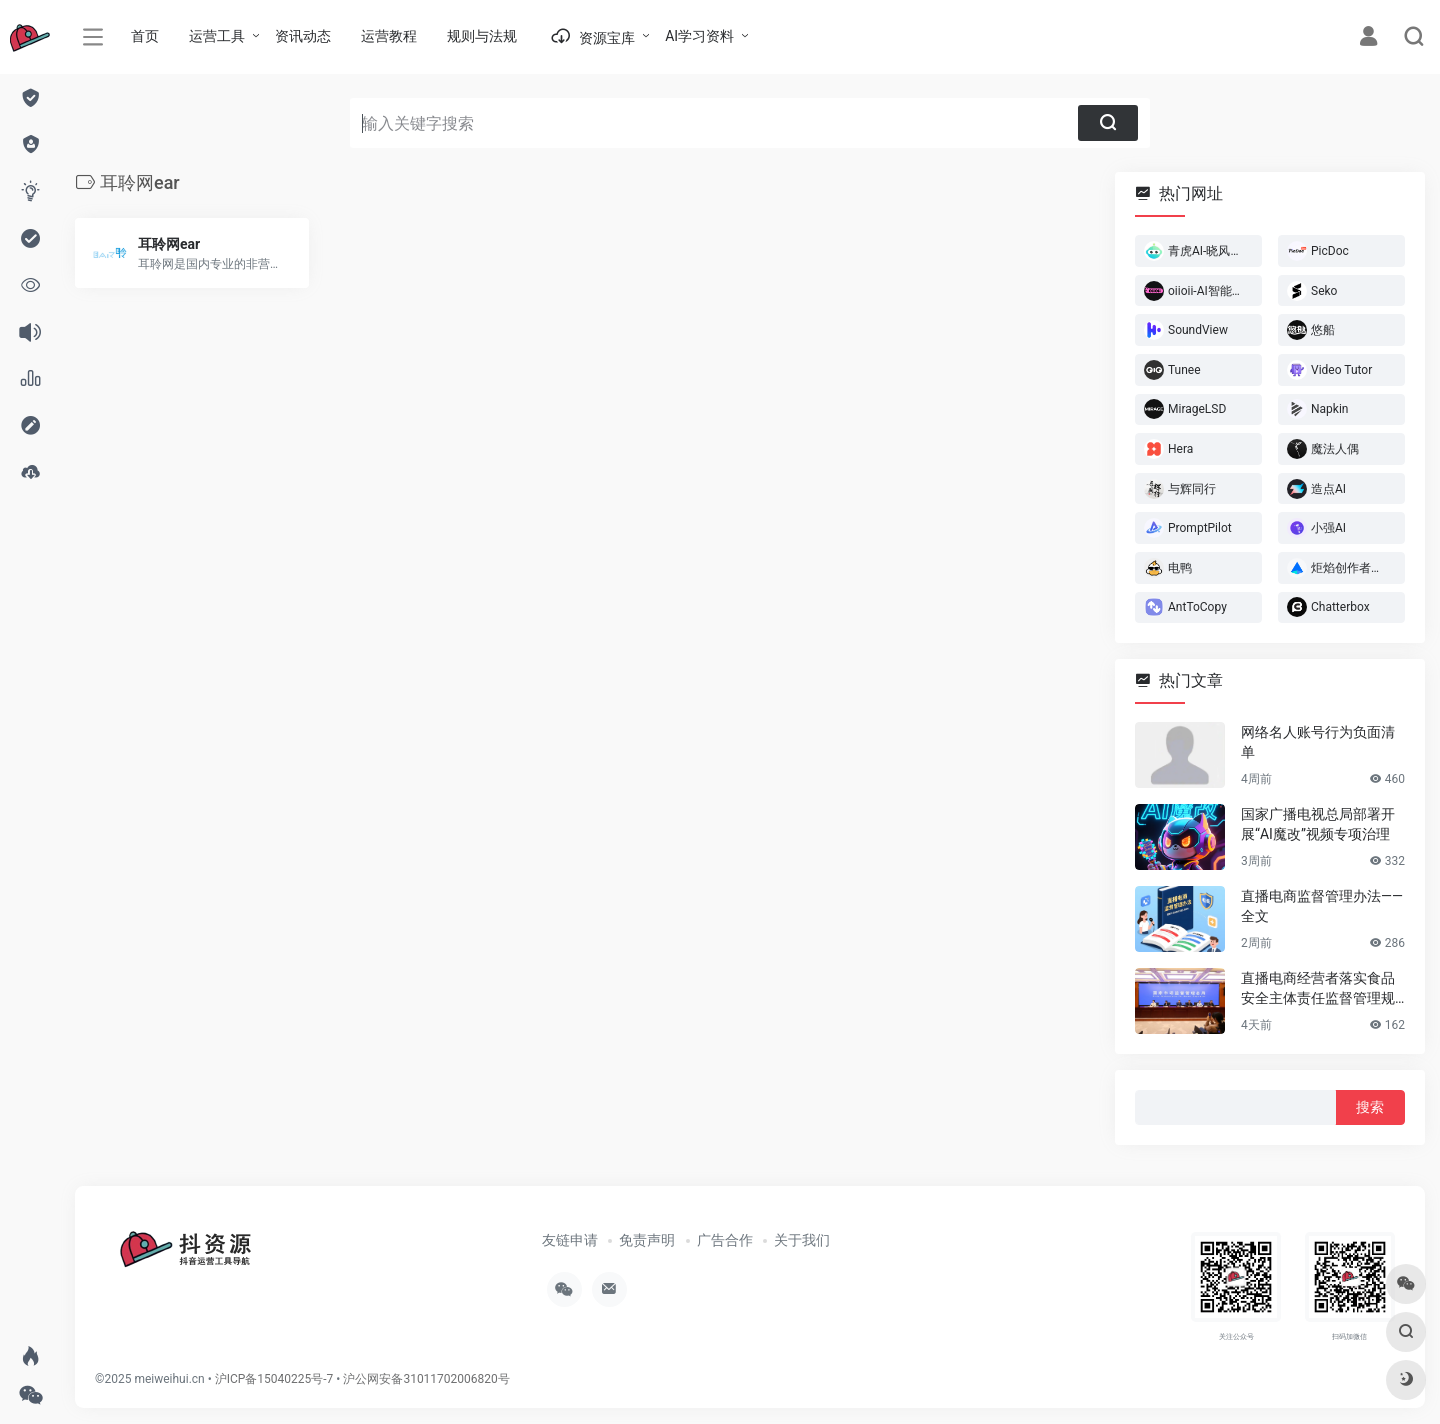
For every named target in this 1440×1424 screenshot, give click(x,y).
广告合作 (725, 1240)
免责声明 (647, 1240)
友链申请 (570, 1240)
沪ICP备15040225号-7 (274, 1379)
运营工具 (217, 36)
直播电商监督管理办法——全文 (1322, 906)
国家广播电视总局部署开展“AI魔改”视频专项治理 (1318, 824)
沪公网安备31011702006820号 (426, 1379)
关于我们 (802, 1240)
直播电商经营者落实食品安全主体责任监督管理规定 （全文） (1318, 989)
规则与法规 (482, 36)
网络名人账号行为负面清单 (1318, 742)
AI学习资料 (699, 36)
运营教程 (389, 36)
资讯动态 (303, 36)
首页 (145, 36)
